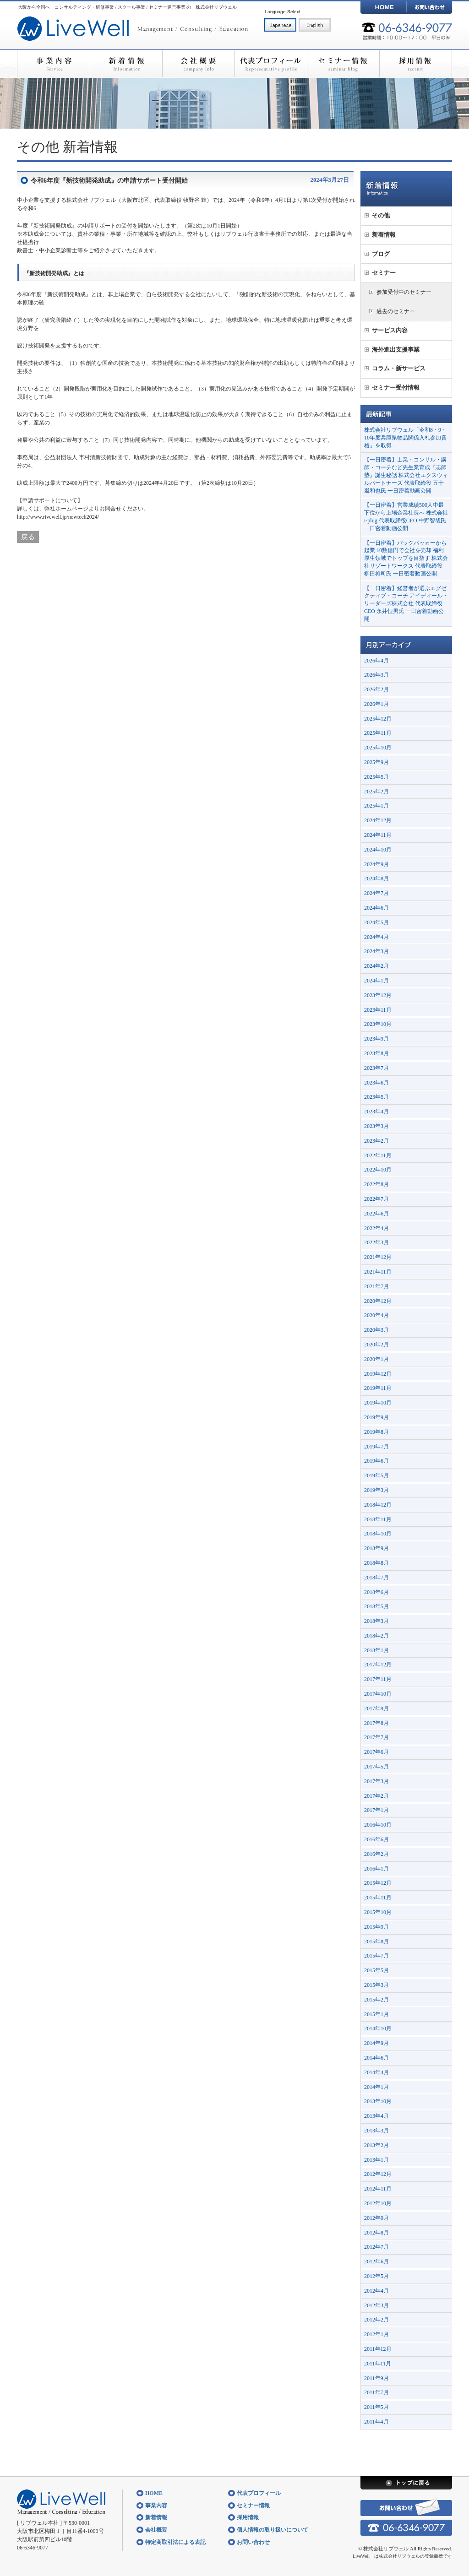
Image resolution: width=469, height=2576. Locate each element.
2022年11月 (378, 1155)
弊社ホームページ (66, 508)
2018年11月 (378, 1519)
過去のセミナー (395, 311)
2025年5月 (376, 777)
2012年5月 (376, 2276)
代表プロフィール (270, 64)
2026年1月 (376, 704)
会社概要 (198, 64)
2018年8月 (376, 1563)
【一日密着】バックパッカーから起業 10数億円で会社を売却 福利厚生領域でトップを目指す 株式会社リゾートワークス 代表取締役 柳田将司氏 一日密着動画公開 (406, 558)
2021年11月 (378, 1272)
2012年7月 (376, 2247)
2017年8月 (376, 1723)
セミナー (384, 272)
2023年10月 (378, 1024)
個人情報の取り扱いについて (272, 2530)
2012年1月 (376, 2334)
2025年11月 (378, 733)
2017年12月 (378, 1664)
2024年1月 (376, 980)
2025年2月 (376, 791)
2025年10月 (378, 747)
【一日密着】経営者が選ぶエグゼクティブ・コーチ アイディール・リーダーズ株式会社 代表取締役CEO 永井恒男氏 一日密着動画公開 (406, 603)
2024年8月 (376, 878)
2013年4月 (376, 2116)
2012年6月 (376, 2261)
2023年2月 (376, 1141)
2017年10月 (378, 1694)
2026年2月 (376, 689)
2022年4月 (376, 1228)
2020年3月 (376, 1330)
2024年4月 (376, 937)
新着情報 (126, 64)
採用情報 (415, 64)
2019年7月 (376, 1446)
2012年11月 (378, 2189)
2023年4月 (376, 1111)
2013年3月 (376, 2130)
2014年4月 (376, 2072)
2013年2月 (376, 2145)
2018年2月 (376, 1635)
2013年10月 (378, 2101)
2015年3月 (376, 1985)
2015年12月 (378, 1883)
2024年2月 (376, 966)
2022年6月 (376, 1213)
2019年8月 (376, 1432)
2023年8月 (376, 1053)
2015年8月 (376, 1941)
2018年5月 (376, 1606)
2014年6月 (376, 2058)
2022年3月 (376, 1242)
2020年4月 (376, 1315)
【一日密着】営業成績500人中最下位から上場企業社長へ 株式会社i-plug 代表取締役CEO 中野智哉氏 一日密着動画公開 (406, 516)
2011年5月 (376, 2407)
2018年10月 (378, 1533)
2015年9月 (376, 1927)
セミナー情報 (343, 64)
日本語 (280, 25)
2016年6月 (376, 1839)
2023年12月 (378, 995)
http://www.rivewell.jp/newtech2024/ (58, 517)
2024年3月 (376, 951)
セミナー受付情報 (396, 387)
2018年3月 (376, 1621)
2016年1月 (376, 1869)
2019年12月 (378, 1374)
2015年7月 (376, 1955)
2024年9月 (376, 864)
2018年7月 (376, 1577)
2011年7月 (376, 2392)
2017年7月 (376, 1737)
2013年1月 (376, 2160)
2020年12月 (378, 1301)
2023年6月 (376, 1082)
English (315, 25)
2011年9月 (376, 2378)
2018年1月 (376, 1650)
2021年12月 (378, 1257)
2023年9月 (376, 1039)
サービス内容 (390, 330)
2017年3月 (376, 1781)
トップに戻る (406, 2482)
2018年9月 (376, 1548)
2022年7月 (376, 1199)
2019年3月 (376, 1490)
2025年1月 (376, 806)
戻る (28, 537)
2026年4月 (376, 660)
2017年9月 (376, 1708)
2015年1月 (376, 2014)
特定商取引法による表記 (175, 2542)
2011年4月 (376, 2422)
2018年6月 (376, 1592)
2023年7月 (376, 1068)
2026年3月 (376, 675)
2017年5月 (376, 1766)
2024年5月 (376, 922)
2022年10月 (378, 1169)
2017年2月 (376, 1796)
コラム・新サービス (398, 368)
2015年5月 (376, 1970)
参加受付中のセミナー (403, 292)
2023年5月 (376, 1097)
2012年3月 (376, 2305)
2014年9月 (376, 2043)
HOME (383, 7)
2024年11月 (378, 835)
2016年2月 (376, 1854)
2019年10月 (378, 1402)
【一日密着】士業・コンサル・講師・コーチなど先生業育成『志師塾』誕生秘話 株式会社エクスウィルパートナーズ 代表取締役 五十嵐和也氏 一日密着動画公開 (406, 475)
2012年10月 (378, 2203)
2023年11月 (378, 1010)
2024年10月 (378, 849)
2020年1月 (376, 1359)
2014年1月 (376, 2087)
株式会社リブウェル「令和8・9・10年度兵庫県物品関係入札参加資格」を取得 (405, 438)
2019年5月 (376, 1475)
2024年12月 (378, 820)
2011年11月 (377, 2363)
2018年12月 (378, 1505)
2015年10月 (378, 1912)
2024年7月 (376, 893)
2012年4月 (376, 2291)
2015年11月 (378, 1897)
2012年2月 (376, 2319)
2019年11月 (378, 1388)
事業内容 (53, 64)
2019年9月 (376, 1417)
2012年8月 (376, 2232)
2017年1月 (376, 1810)
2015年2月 (376, 1999)
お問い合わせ (429, 7)
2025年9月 (376, 762)
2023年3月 (376, 1126)
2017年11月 (378, 1679)
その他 (38, 146)
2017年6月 (376, 1752)
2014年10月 (378, 2028)
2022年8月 (376, 1184)
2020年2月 (376, 1344)
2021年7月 (376, 1286)
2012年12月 (378, 2174)
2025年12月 (378, 719)
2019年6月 (376, 1461)
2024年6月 (376, 908)
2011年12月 (378, 2349)
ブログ (381, 253)
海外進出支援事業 (396, 349)
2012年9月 (376, 2218)
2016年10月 (378, 1825)
